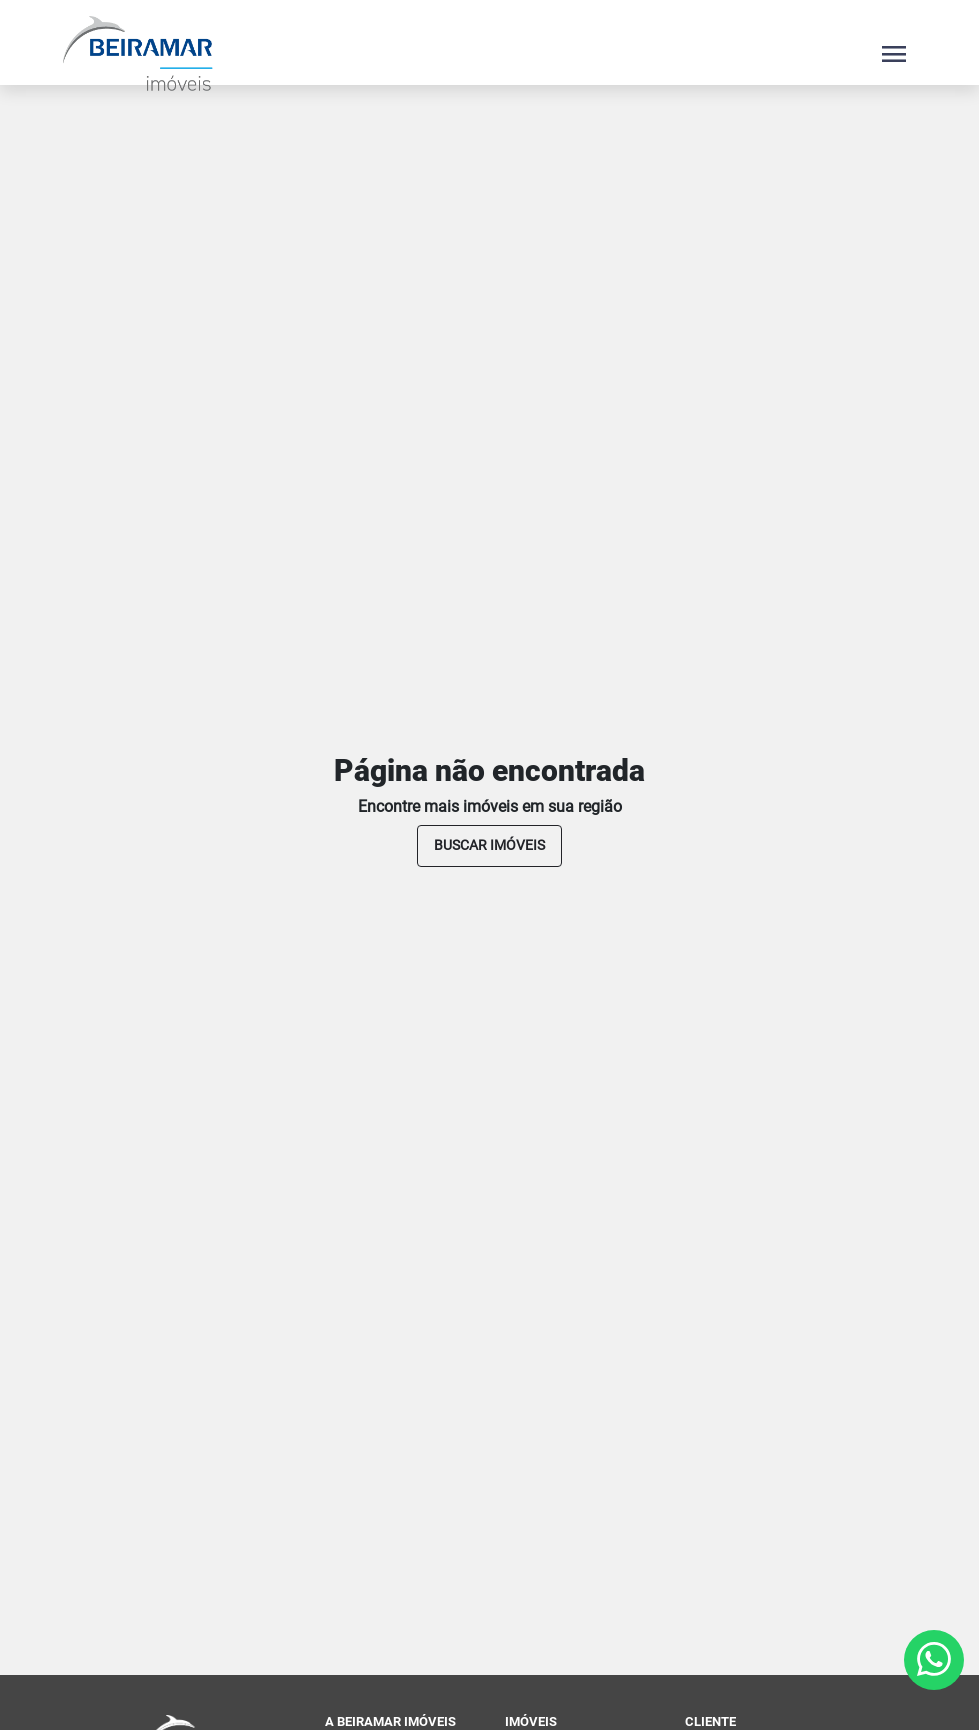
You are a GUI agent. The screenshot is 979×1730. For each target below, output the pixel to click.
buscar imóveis (489, 845)
